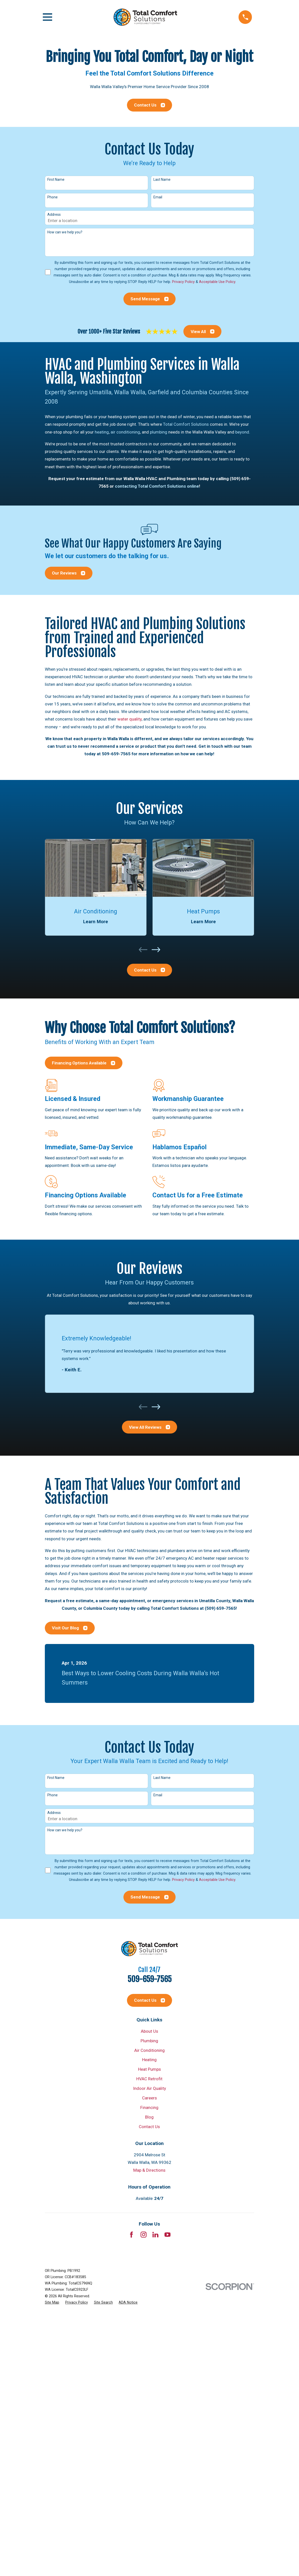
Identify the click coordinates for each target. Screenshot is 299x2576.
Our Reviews (68, 872)
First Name (55, 179)
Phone (52, 197)
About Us (149, 2330)
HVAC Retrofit (149, 2377)
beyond (242, 432)
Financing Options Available (83, 1362)
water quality (129, 1018)
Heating (149, 2358)
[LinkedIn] (155, 2534)
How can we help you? (64, 232)
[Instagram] (144, 2534)
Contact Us (149, 105)
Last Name (162, 179)
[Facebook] (131, 2534)
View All (202, 331)
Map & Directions (149, 2469)
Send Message (149, 298)
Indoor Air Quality (149, 2387)
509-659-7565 (149, 2278)
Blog (149, 2416)
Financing (149, 2406)
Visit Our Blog (69, 1926)
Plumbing (149, 2339)
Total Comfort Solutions (186, 424)
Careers (149, 2397)
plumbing (158, 432)
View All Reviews (149, 1726)
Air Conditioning (149, 2349)
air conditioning (125, 432)
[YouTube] (167, 2534)
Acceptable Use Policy (217, 282)
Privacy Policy (183, 282)
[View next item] (156, 1248)
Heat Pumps (149, 2368)
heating (102, 432)
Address (54, 214)
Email (157, 197)
